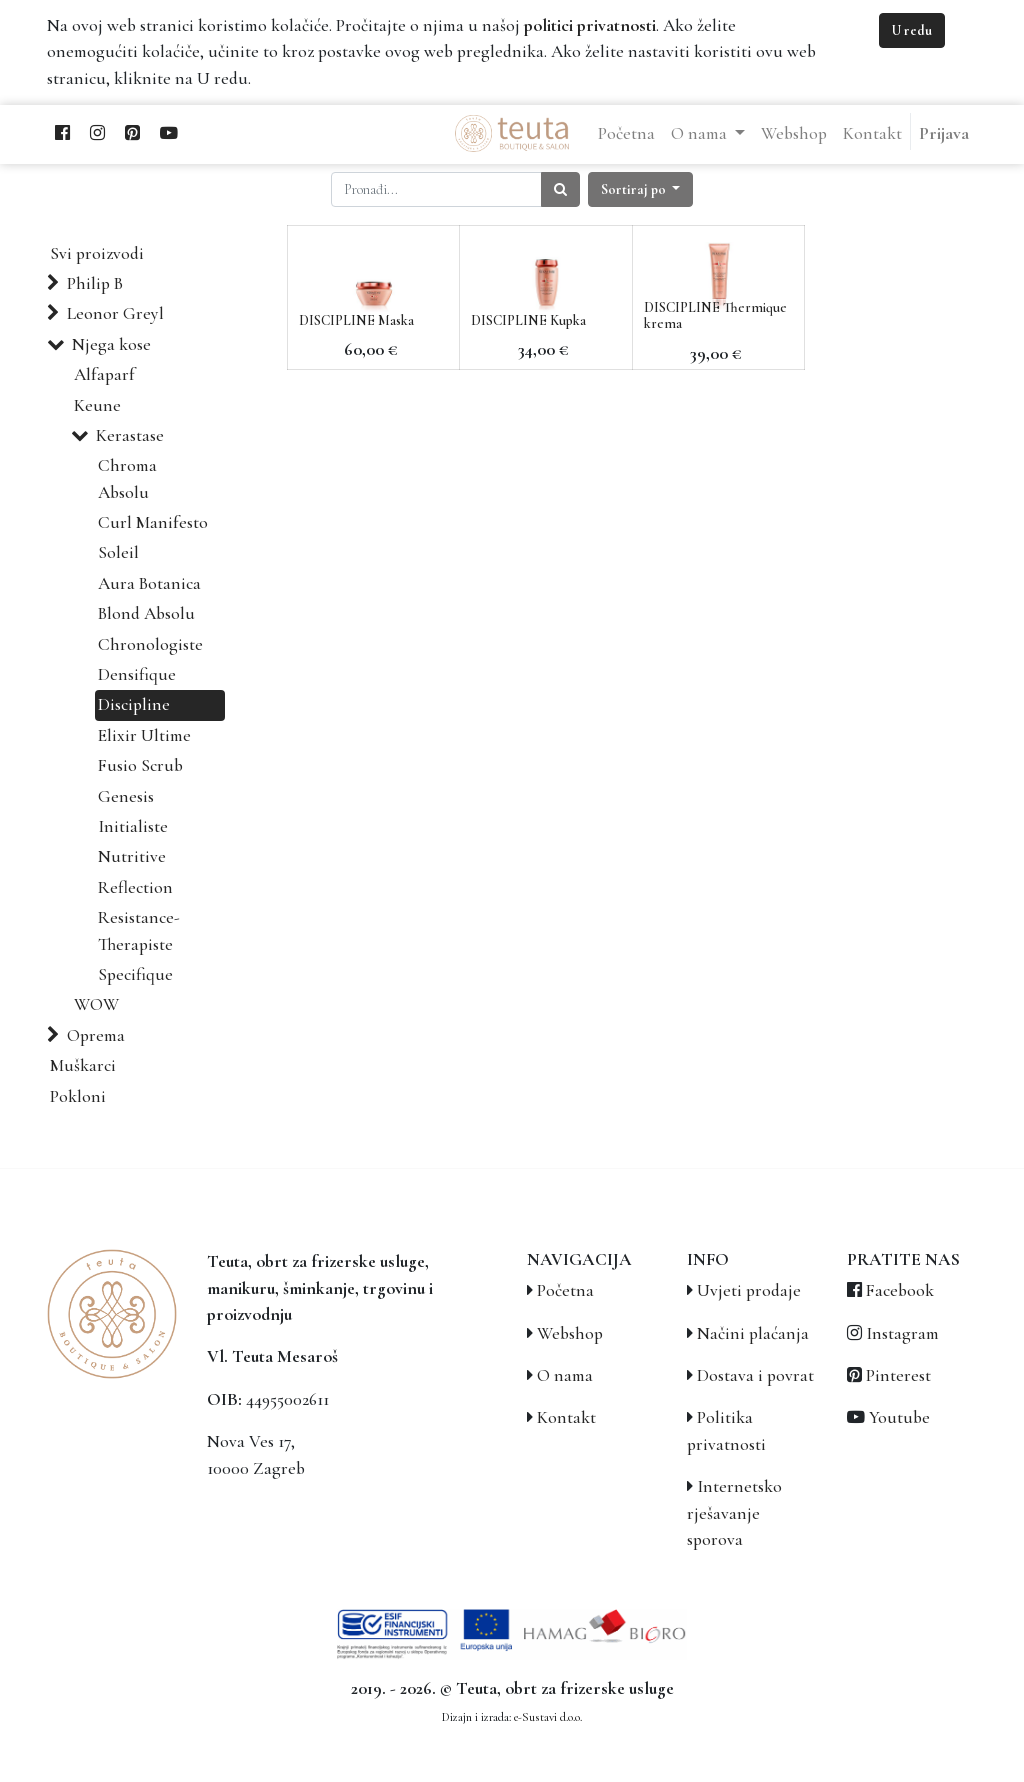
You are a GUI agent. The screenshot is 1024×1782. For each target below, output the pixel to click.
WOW (96, 1004)
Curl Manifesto (153, 522)
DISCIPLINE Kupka (528, 320)
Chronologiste (150, 644)
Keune (97, 405)
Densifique (137, 674)
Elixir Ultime (144, 735)
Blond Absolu (146, 613)
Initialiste (133, 826)
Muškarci (83, 1065)
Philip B (95, 283)
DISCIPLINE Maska (356, 320)
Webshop (570, 1333)
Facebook (900, 1290)
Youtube (899, 1417)
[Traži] (560, 189)
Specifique (135, 974)
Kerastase (130, 435)
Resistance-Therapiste (139, 930)
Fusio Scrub (140, 765)
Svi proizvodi (97, 253)
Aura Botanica (149, 583)
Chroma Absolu (127, 478)
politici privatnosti (590, 25)
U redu (912, 30)
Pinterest (898, 1375)
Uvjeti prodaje (749, 1290)
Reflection (135, 887)
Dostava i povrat (755, 1375)
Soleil (118, 552)
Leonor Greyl (115, 313)
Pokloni (78, 1096)
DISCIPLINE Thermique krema (715, 316)
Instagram (902, 1333)
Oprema (96, 1035)
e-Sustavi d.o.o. (548, 1717)
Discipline (134, 704)
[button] (641, 189)
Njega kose (111, 344)
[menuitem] (626, 134)
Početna (565, 1290)
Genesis (126, 796)
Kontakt (566, 1417)
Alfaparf (104, 374)
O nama (565, 1375)
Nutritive (132, 856)
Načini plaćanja (753, 1333)
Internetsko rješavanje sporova (734, 1513)
